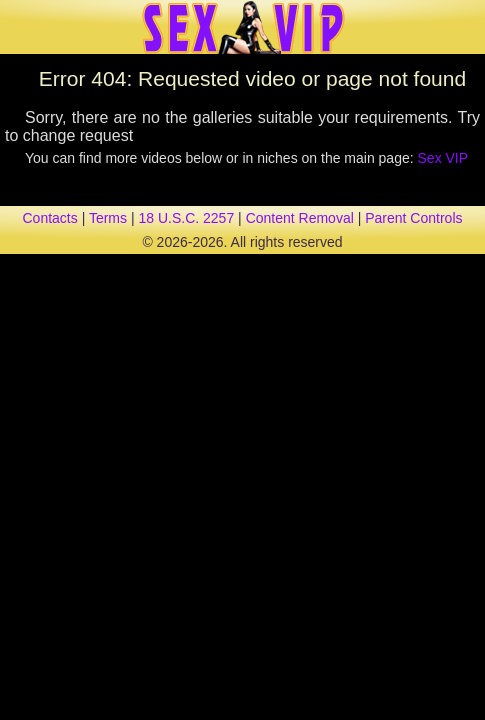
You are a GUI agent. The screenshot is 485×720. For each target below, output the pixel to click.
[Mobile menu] (18, 27)
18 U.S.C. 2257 (186, 218)
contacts (50, 218)
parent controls (413, 218)
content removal (300, 218)
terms (108, 218)
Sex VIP (443, 158)
